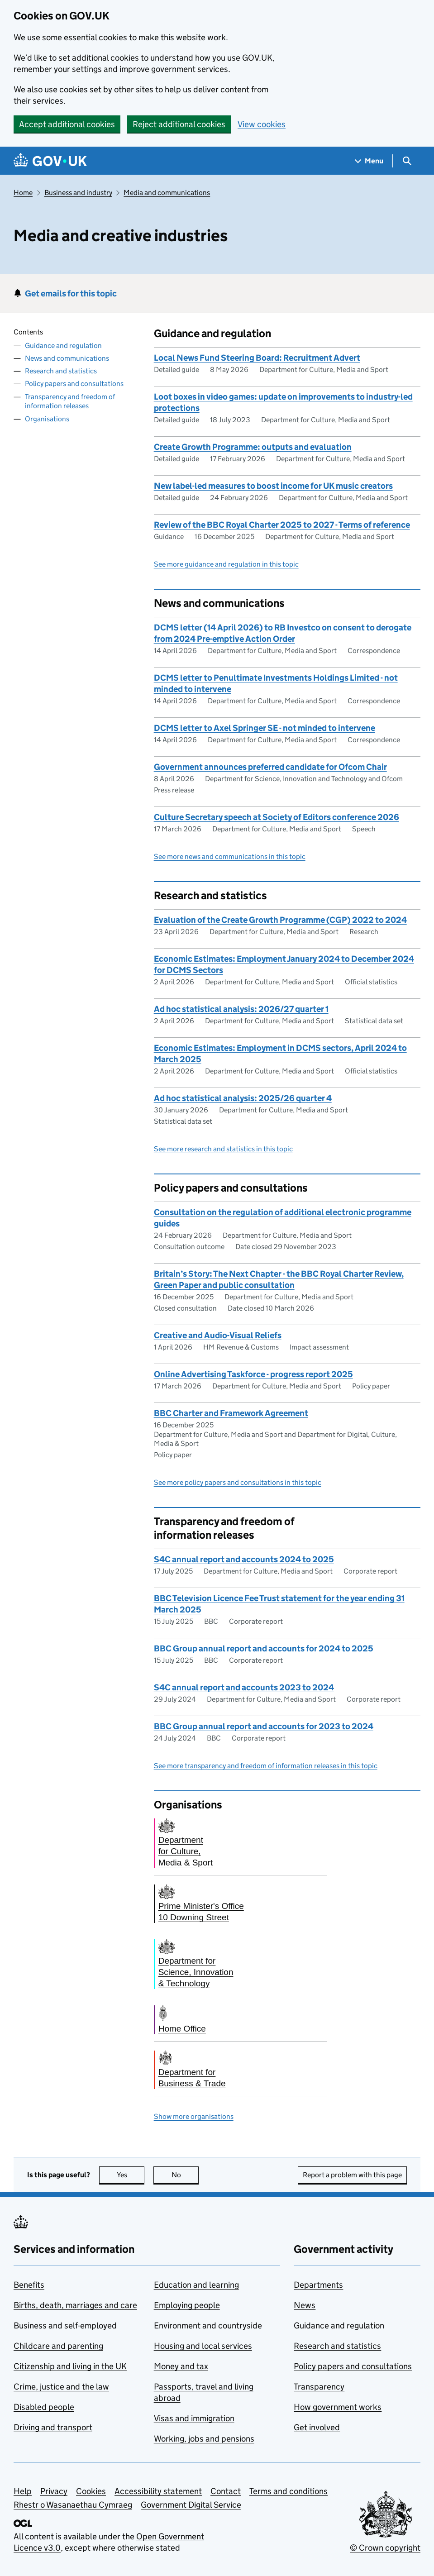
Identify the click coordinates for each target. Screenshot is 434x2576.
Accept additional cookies (67, 124)
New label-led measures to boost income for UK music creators (273, 486)
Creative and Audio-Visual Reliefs (217, 1335)
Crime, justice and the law (61, 2386)
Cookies (91, 2491)
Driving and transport (53, 2427)
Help (23, 2491)
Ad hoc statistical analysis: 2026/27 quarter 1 (241, 1009)
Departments (318, 2285)
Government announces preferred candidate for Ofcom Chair (270, 767)
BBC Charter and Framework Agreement (231, 1413)
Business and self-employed (65, 2325)
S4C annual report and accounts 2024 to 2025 (244, 1559)
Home (23, 192)
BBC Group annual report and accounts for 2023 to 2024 (263, 1726)
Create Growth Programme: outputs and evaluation (253, 447)
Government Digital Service (191, 2505)
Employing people (187, 2305)
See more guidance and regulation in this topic (226, 564)
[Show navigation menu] (369, 161)
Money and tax (181, 2366)
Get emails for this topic (71, 293)
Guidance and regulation (63, 345)
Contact (225, 2491)
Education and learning (196, 2285)
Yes (131, 2175)
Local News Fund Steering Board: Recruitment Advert (257, 358)
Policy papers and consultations (74, 383)
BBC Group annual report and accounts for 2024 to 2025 (263, 1648)
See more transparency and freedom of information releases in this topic (265, 1765)
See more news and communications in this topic (229, 856)
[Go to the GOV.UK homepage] (50, 161)
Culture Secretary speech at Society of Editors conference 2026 (276, 817)
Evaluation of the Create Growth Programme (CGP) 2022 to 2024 (280, 920)
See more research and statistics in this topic (223, 1149)
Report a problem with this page (352, 2175)
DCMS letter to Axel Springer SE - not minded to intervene (264, 728)
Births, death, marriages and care (75, 2305)
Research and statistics (61, 371)
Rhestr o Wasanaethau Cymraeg (73, 2505)
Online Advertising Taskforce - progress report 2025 (253, 1374)
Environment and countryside (208, 2325)
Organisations (47, 419)
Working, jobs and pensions (204, 2438)
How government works (338, 2407)
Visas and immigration (194, 2418)
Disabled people (44, 2407)
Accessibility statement (158, 2491)
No (185, 2175)
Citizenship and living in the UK (70, 2366)
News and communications (67, 358)
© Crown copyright (385, 2548)
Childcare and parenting (58, 2346)
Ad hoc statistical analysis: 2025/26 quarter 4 (243, 1098)
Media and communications (167, 192)
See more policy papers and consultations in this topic (237, 1482)
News (304, 2305)
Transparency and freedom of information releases (70, 401)
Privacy (53, 2491)
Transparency (319, 2386)
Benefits (29, 2285)
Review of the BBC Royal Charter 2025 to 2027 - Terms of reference (282, 525)
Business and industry (78, 192)
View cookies (262, 124)
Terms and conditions (288, 2491)
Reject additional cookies (179, 124)
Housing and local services (203, 2346)
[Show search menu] (406, 161)
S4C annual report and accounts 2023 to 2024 (244, 1687)
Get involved (317, 2427)
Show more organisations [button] (194, 2116)
